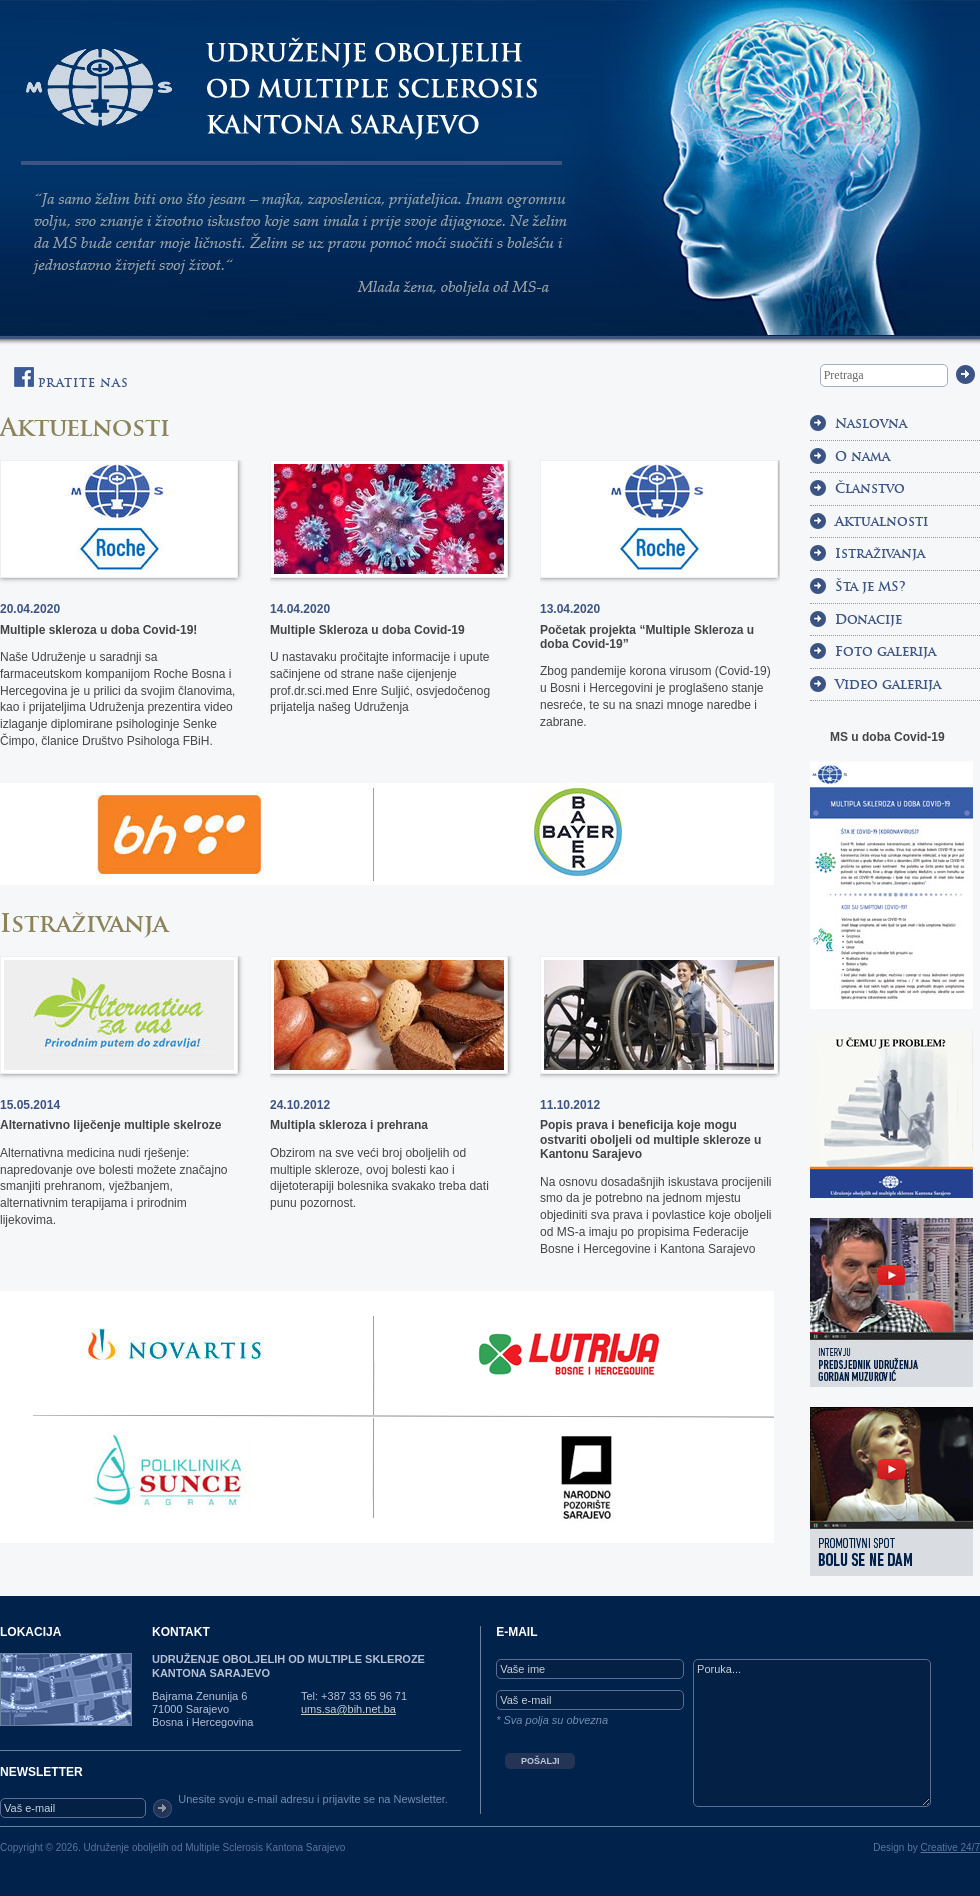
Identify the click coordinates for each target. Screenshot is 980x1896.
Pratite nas (71, 378)
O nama (862, 456)
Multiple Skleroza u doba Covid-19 (367, 630)
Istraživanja (84, 923)
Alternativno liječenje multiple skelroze (110, 1125)
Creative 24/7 (950, 1847)
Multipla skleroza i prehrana (349, 1125)
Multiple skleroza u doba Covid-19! (98, 630)
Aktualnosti (881, 521)
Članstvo (870, 488)
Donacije (868, 619)
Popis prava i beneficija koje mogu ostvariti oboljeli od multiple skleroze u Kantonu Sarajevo (650, 1139)
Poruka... (812, 1733)
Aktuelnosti (85, 427)
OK (162, 1808)
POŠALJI (540, 1761)
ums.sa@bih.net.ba (348, 1709)
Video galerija (888, 684)
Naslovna (871, 423)
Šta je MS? (870, 586)
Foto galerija (885, 651)
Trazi (965, 374)
